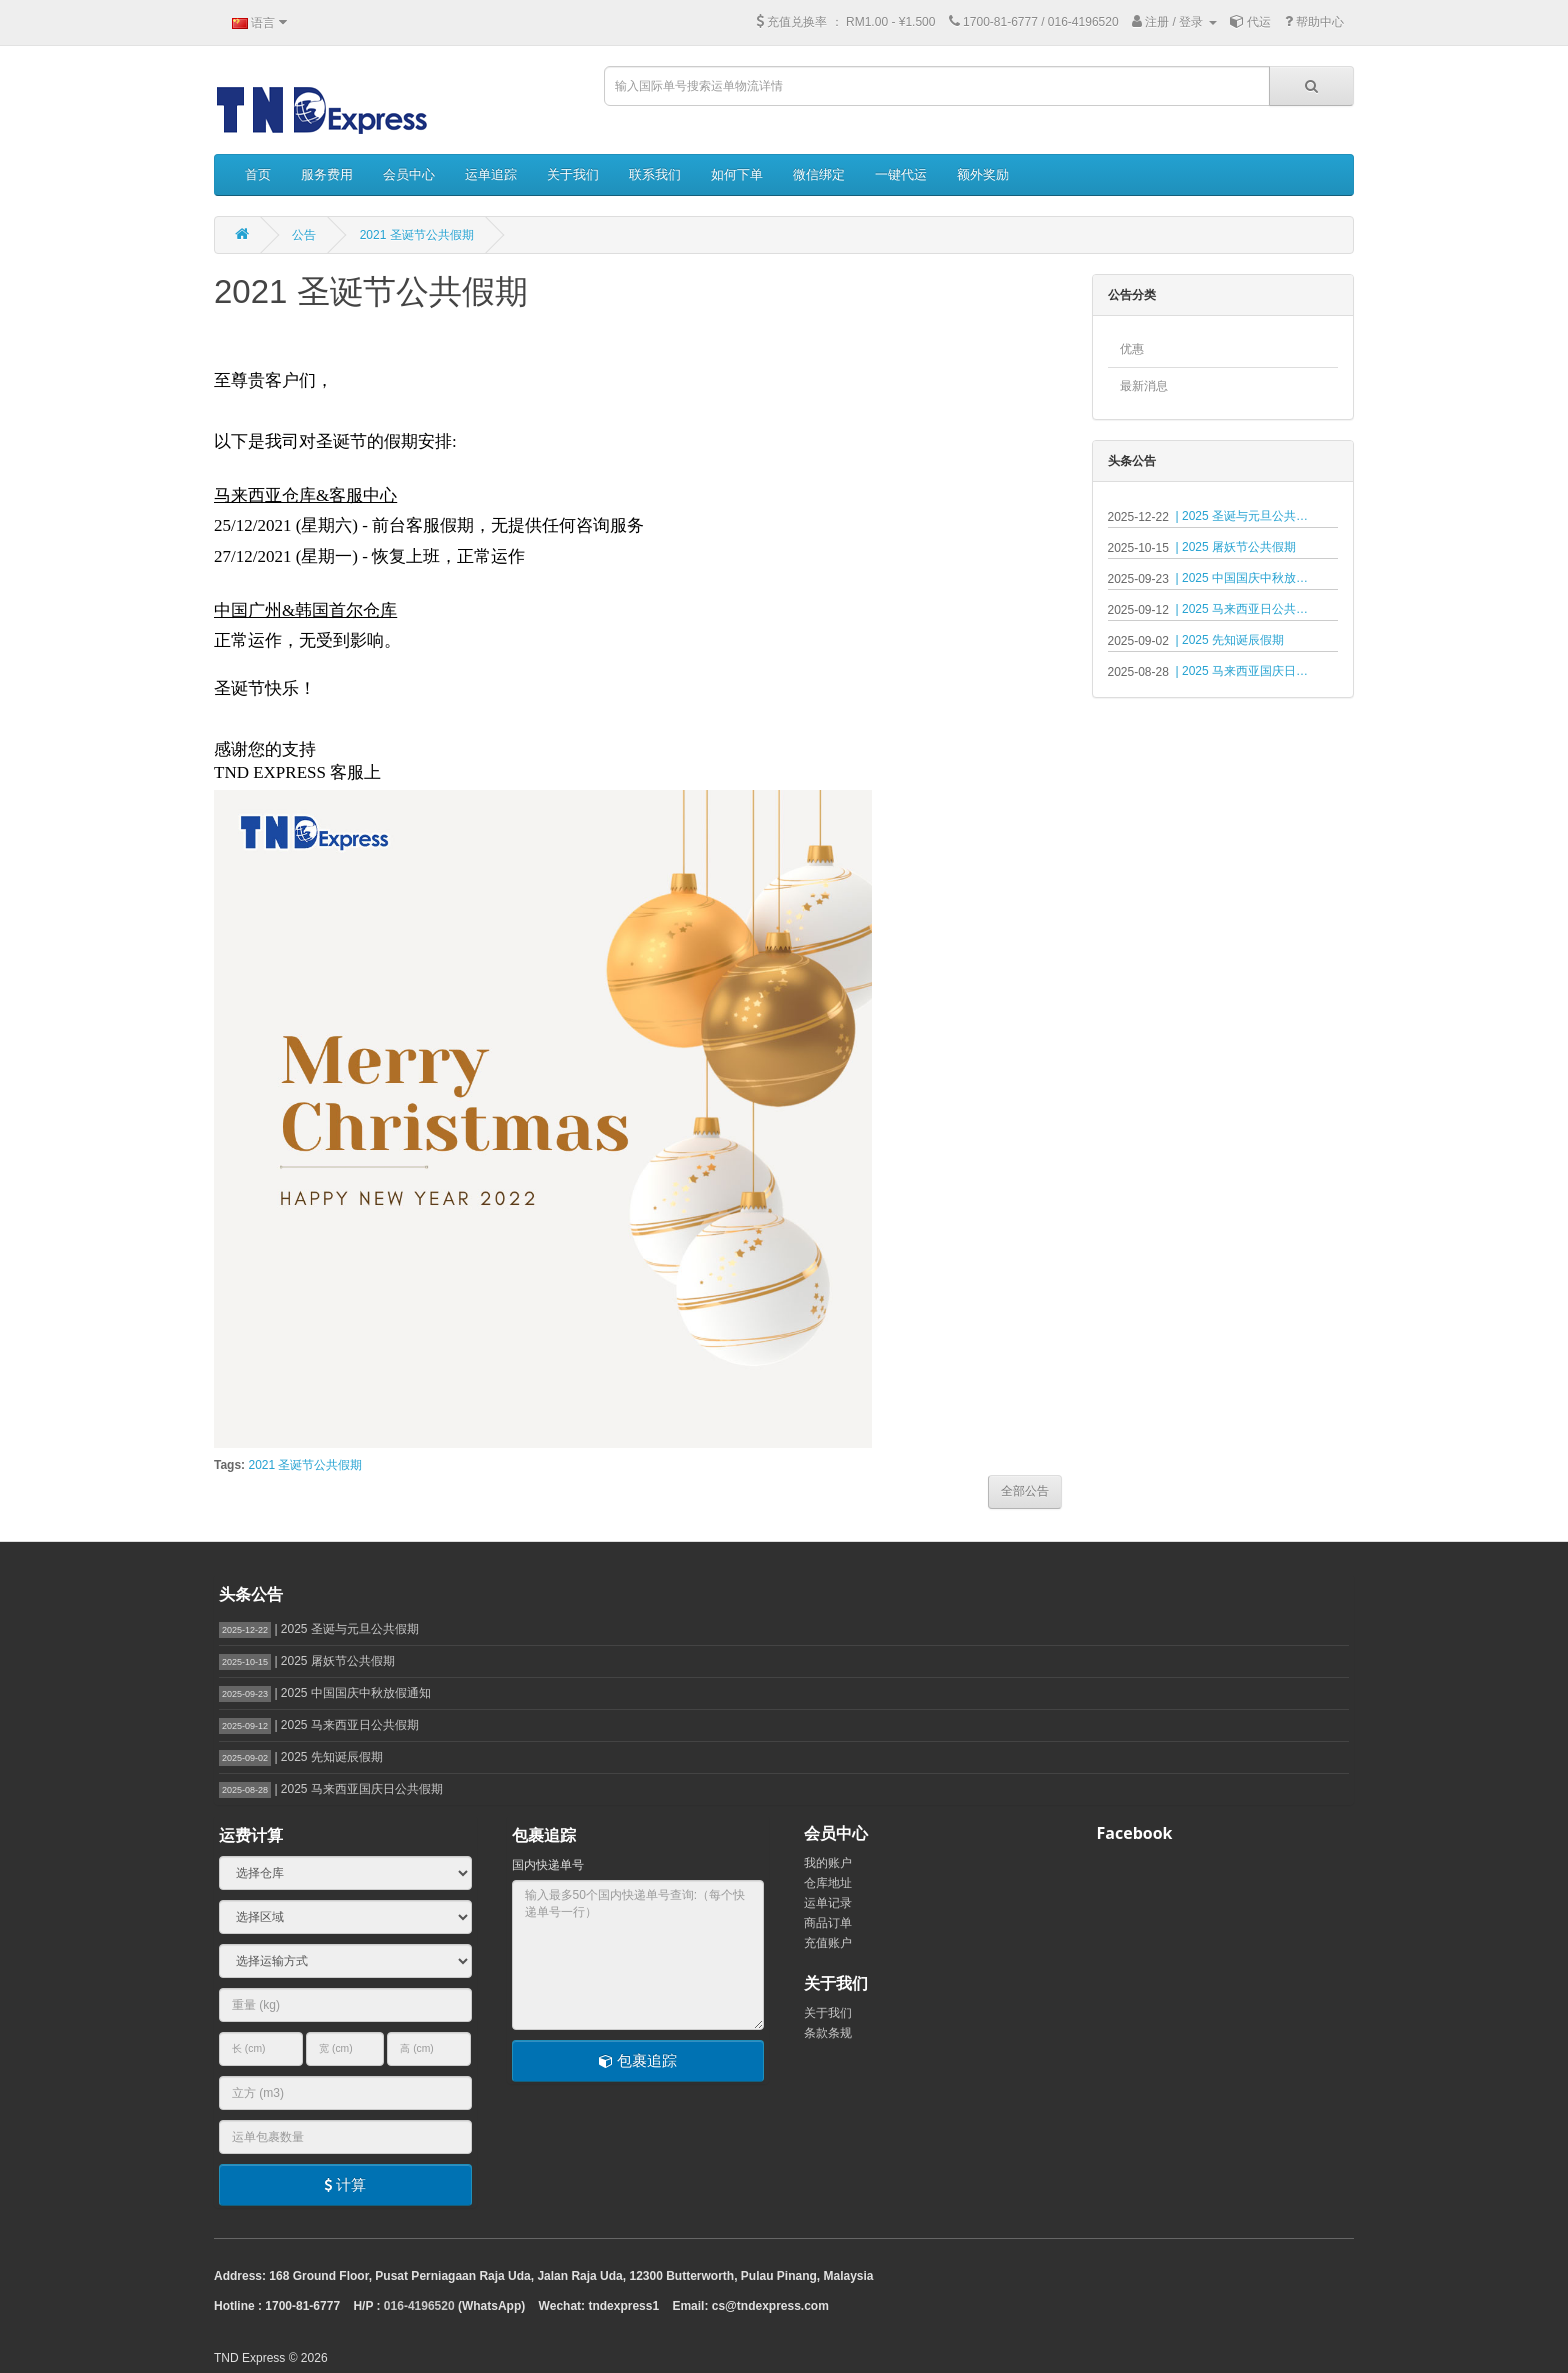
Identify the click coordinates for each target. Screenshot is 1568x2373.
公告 (304, 235)
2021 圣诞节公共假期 (417, 235)
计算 (345, 2184)
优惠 (1132, 349)
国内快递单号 (548, 1865)
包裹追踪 (638, 2060)
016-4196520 (419, 2306)
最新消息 (1144, 386)
